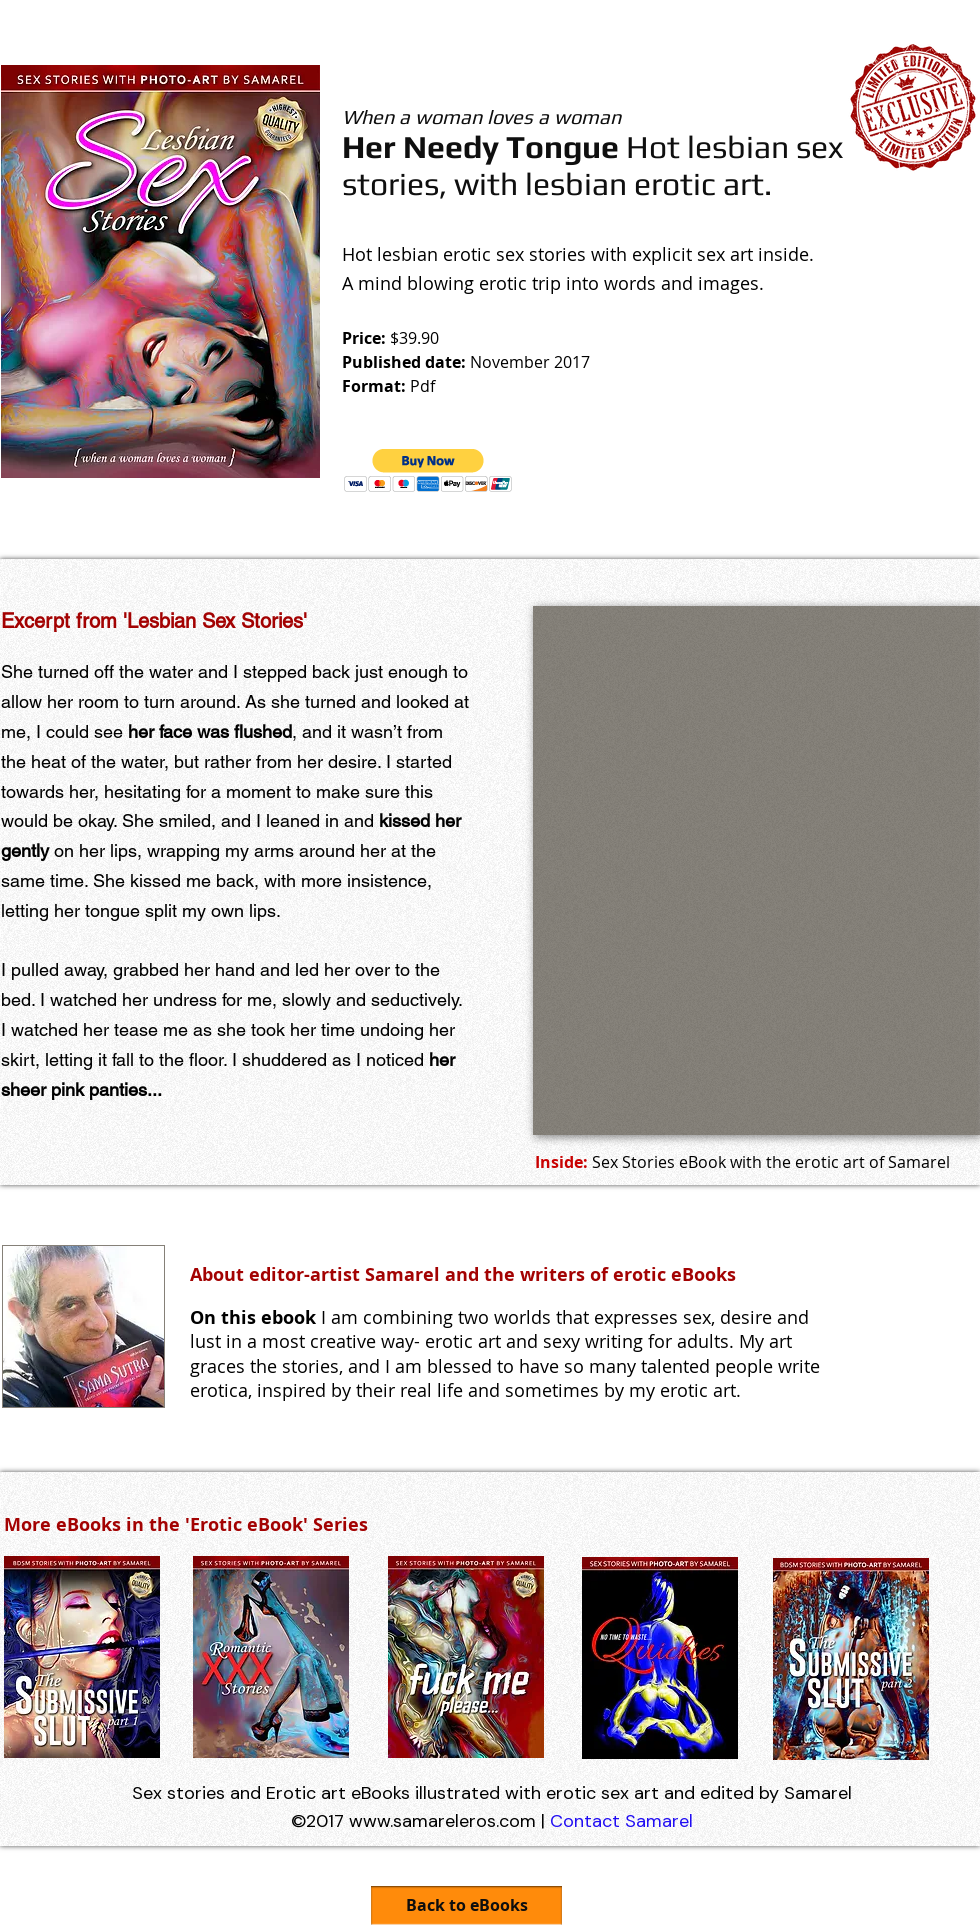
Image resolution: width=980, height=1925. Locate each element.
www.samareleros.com (442, 1821)
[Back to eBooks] (466, 1905)
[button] (428, 470)
